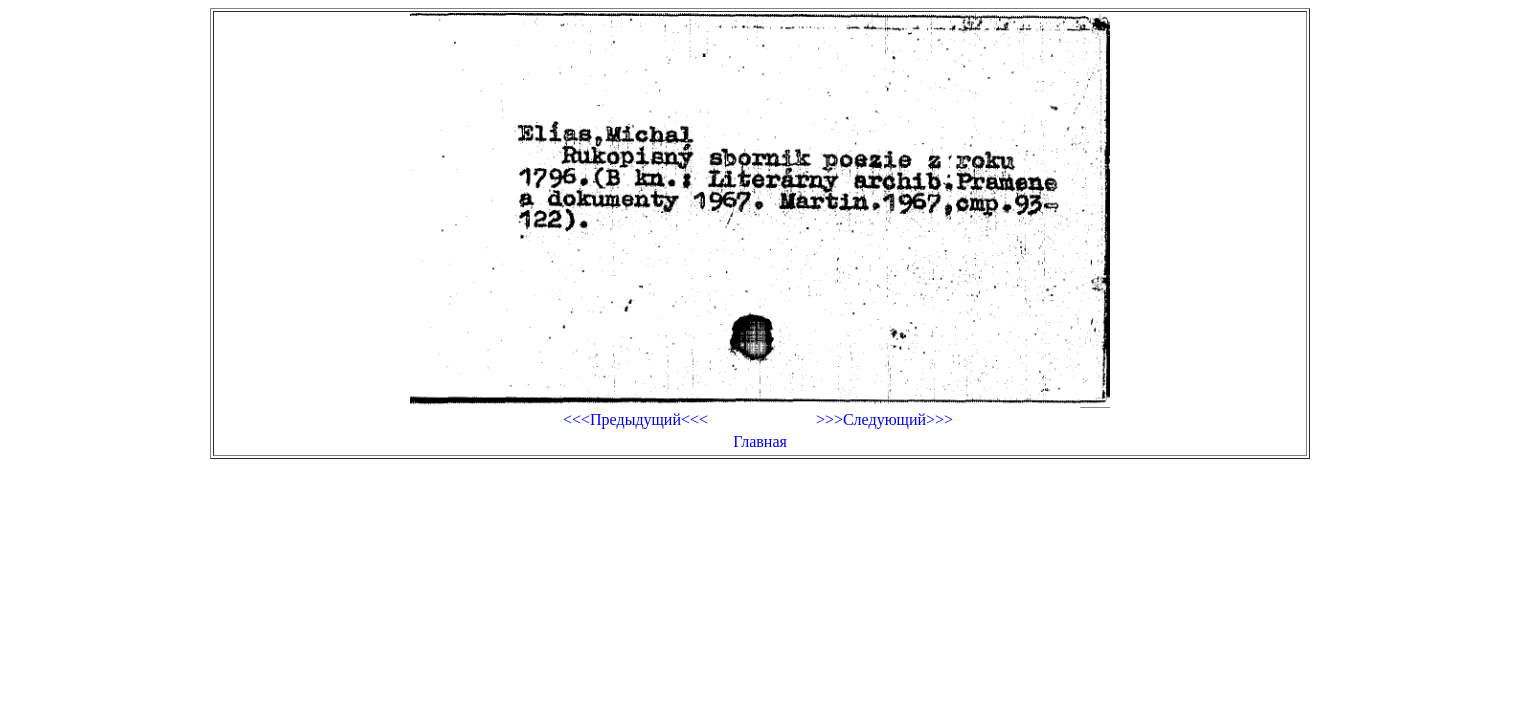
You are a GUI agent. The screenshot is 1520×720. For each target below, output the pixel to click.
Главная (760, 441)
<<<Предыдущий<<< (635, 419)
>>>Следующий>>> (884, 419)
